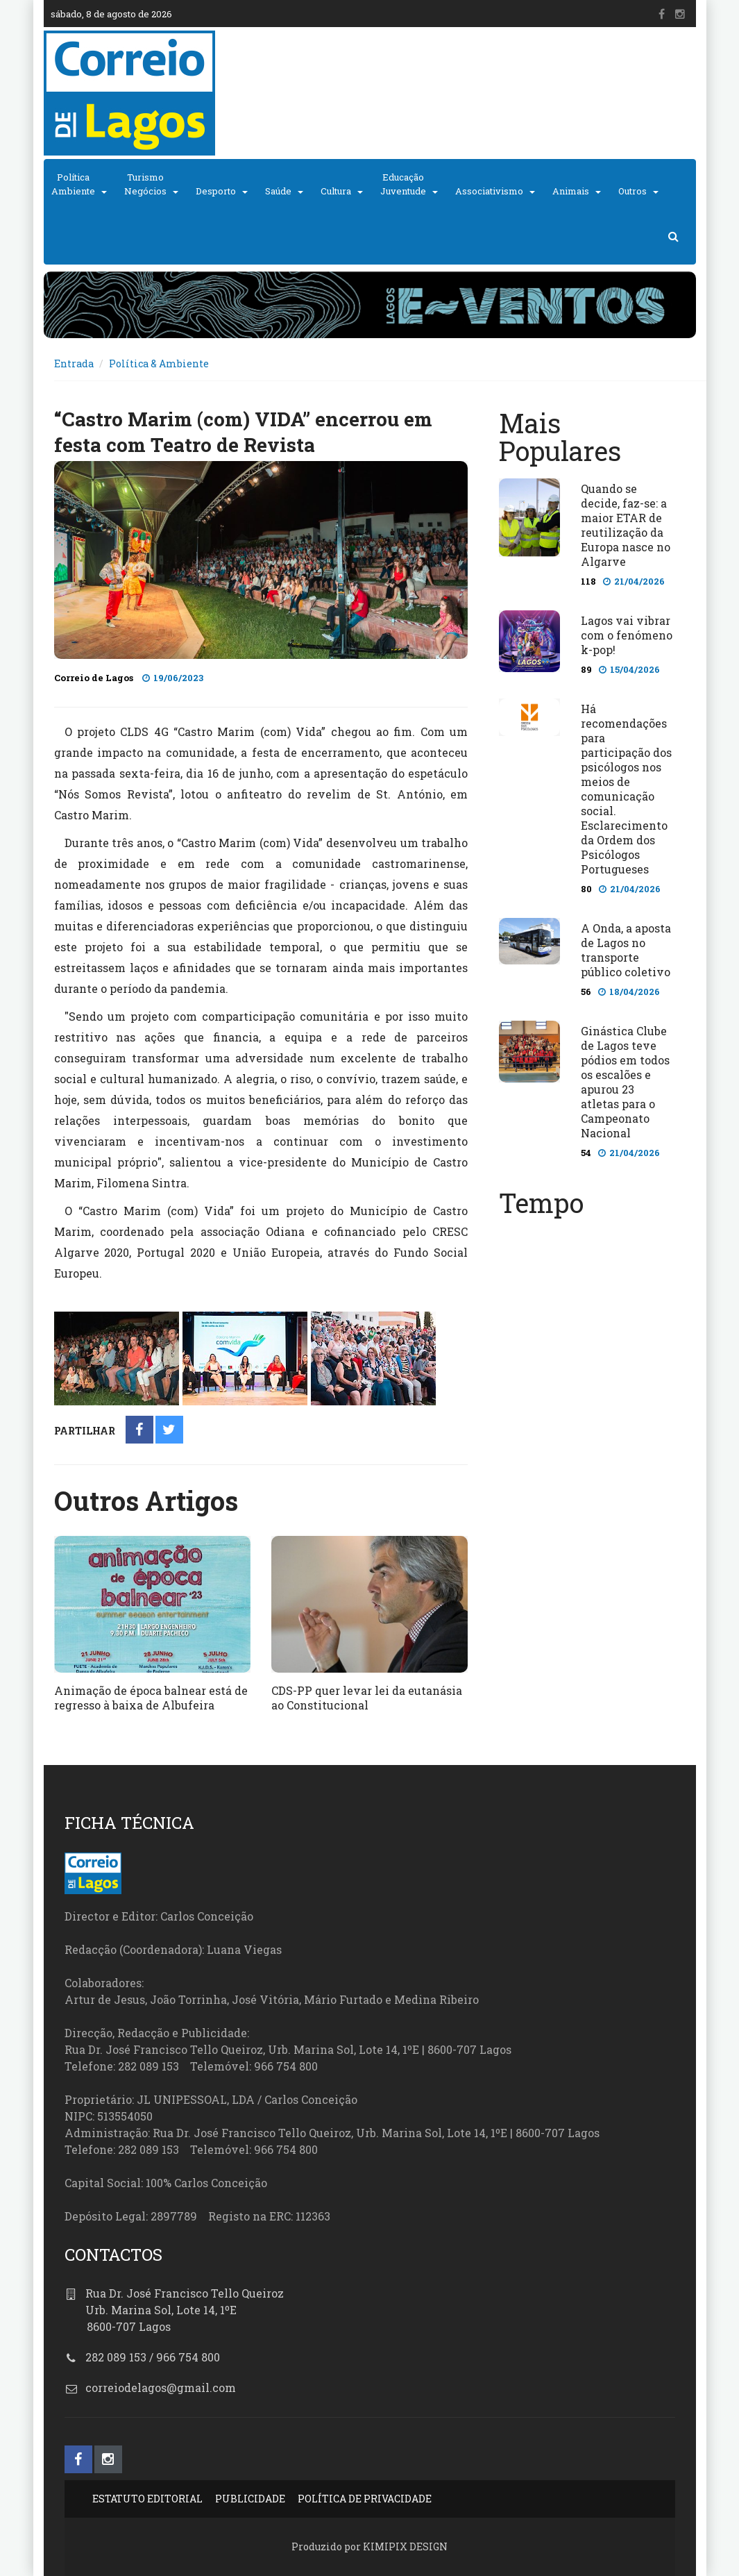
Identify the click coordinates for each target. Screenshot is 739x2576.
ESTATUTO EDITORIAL (147, 2498)
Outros (632, 191)
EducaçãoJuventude (403, 184)
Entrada (74, 363)
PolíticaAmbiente (73, 184)
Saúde (278, 191)
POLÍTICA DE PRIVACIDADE (365, 2498)
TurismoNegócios (145, 184)
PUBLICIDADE (250, 2498)
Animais (570, 191)
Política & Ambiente (159, 363)
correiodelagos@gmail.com (160, 2387)
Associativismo (489, 191)
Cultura (336, 191)
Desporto (216, 191)
